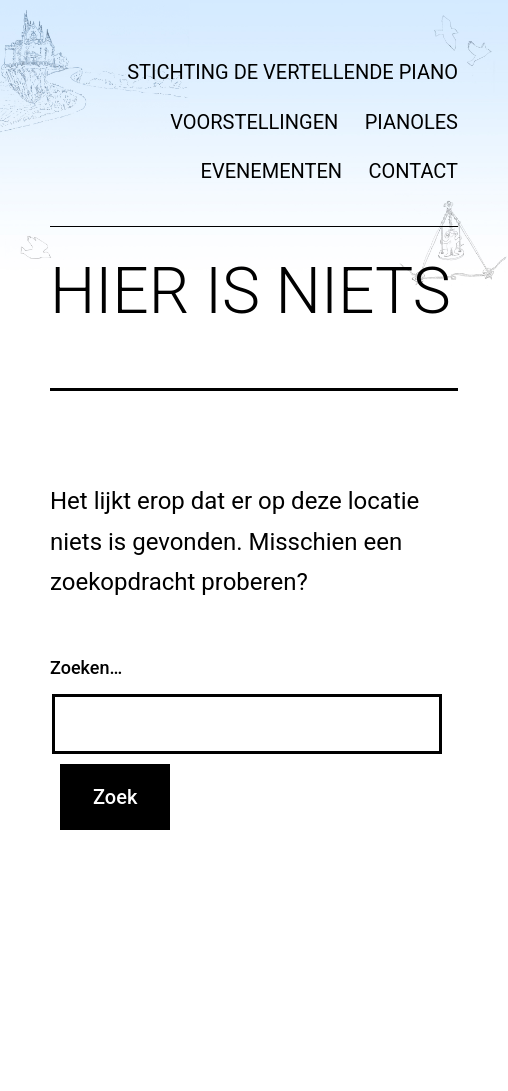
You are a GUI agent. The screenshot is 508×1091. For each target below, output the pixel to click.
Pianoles (411, 122)
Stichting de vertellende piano (292, 72)
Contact (413, 171)
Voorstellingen (254, 122)
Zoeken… (86, 667)
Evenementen (271, 171)
